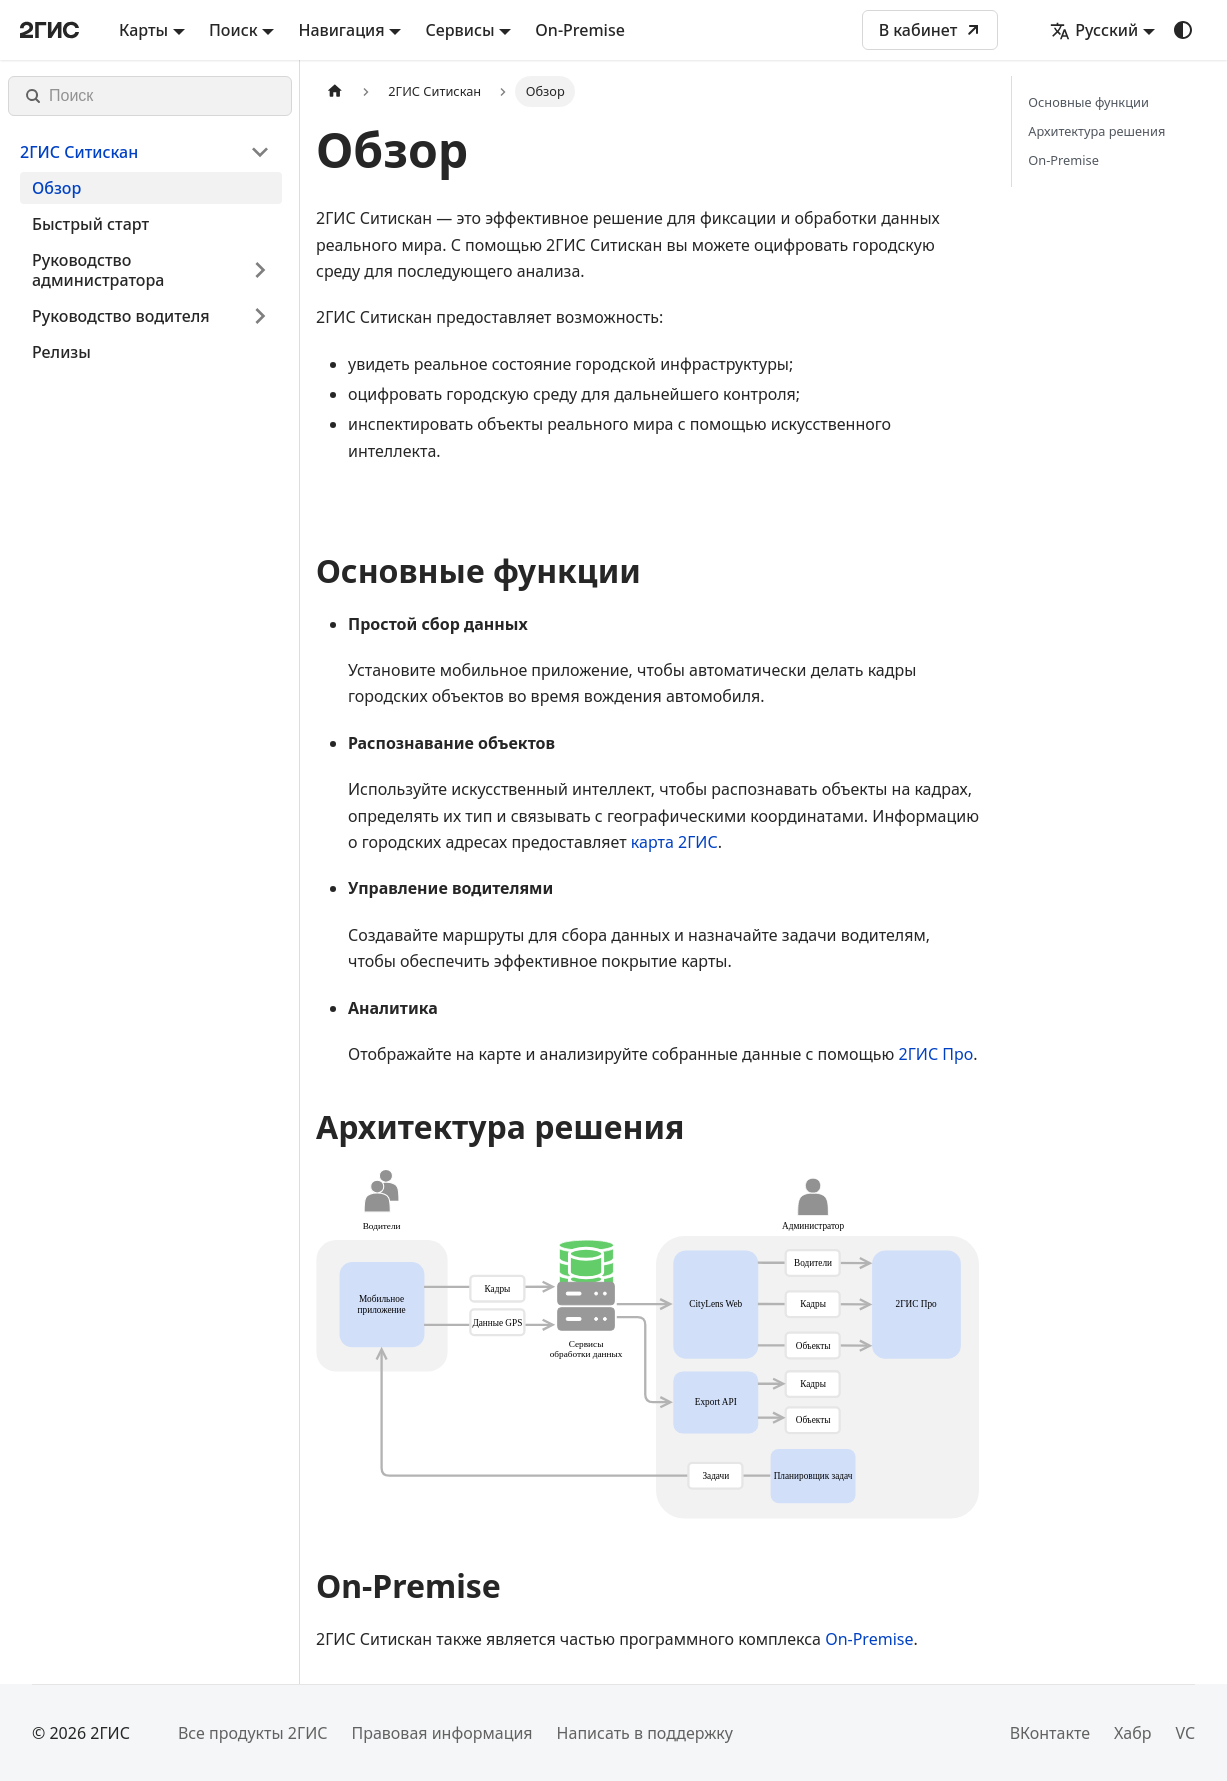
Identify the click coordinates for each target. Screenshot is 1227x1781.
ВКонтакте (1050, 1733)
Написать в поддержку (645, 1733)
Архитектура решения (1096, 131)
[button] (145, 152)
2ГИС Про (935, 1054)
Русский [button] (1094, 30)
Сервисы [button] (459, 30)
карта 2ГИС (674, 842)
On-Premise (580, 30)
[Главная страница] (335, 91)
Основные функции (1088, 102)
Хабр (1132, 1733)
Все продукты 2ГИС (253, 1733)
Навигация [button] (341, 30)
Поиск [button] (233, 30)
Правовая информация (441, 1733)
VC (1185, 1733)
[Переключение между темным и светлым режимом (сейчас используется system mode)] (1183, 30)
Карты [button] (143, 30)
